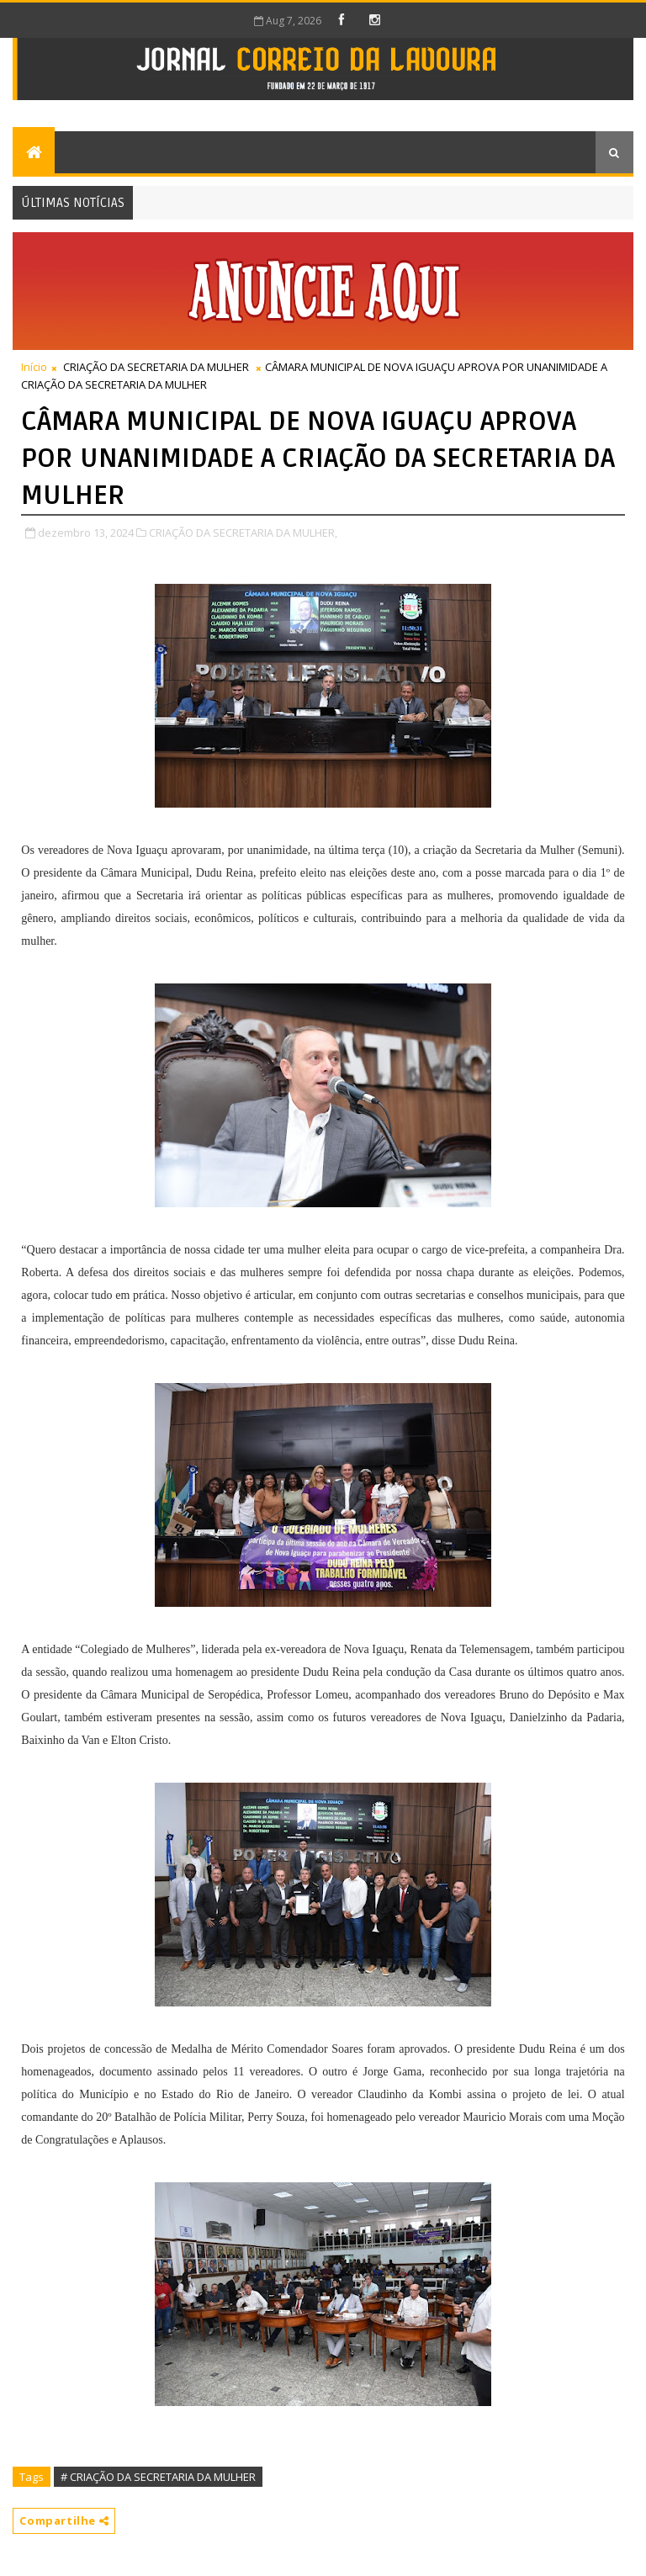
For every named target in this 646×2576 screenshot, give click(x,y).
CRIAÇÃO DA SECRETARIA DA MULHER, (243, 532)
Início (34, 366)
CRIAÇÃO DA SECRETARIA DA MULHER (156, 366)
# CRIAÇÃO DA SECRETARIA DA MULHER (158, 2476)
